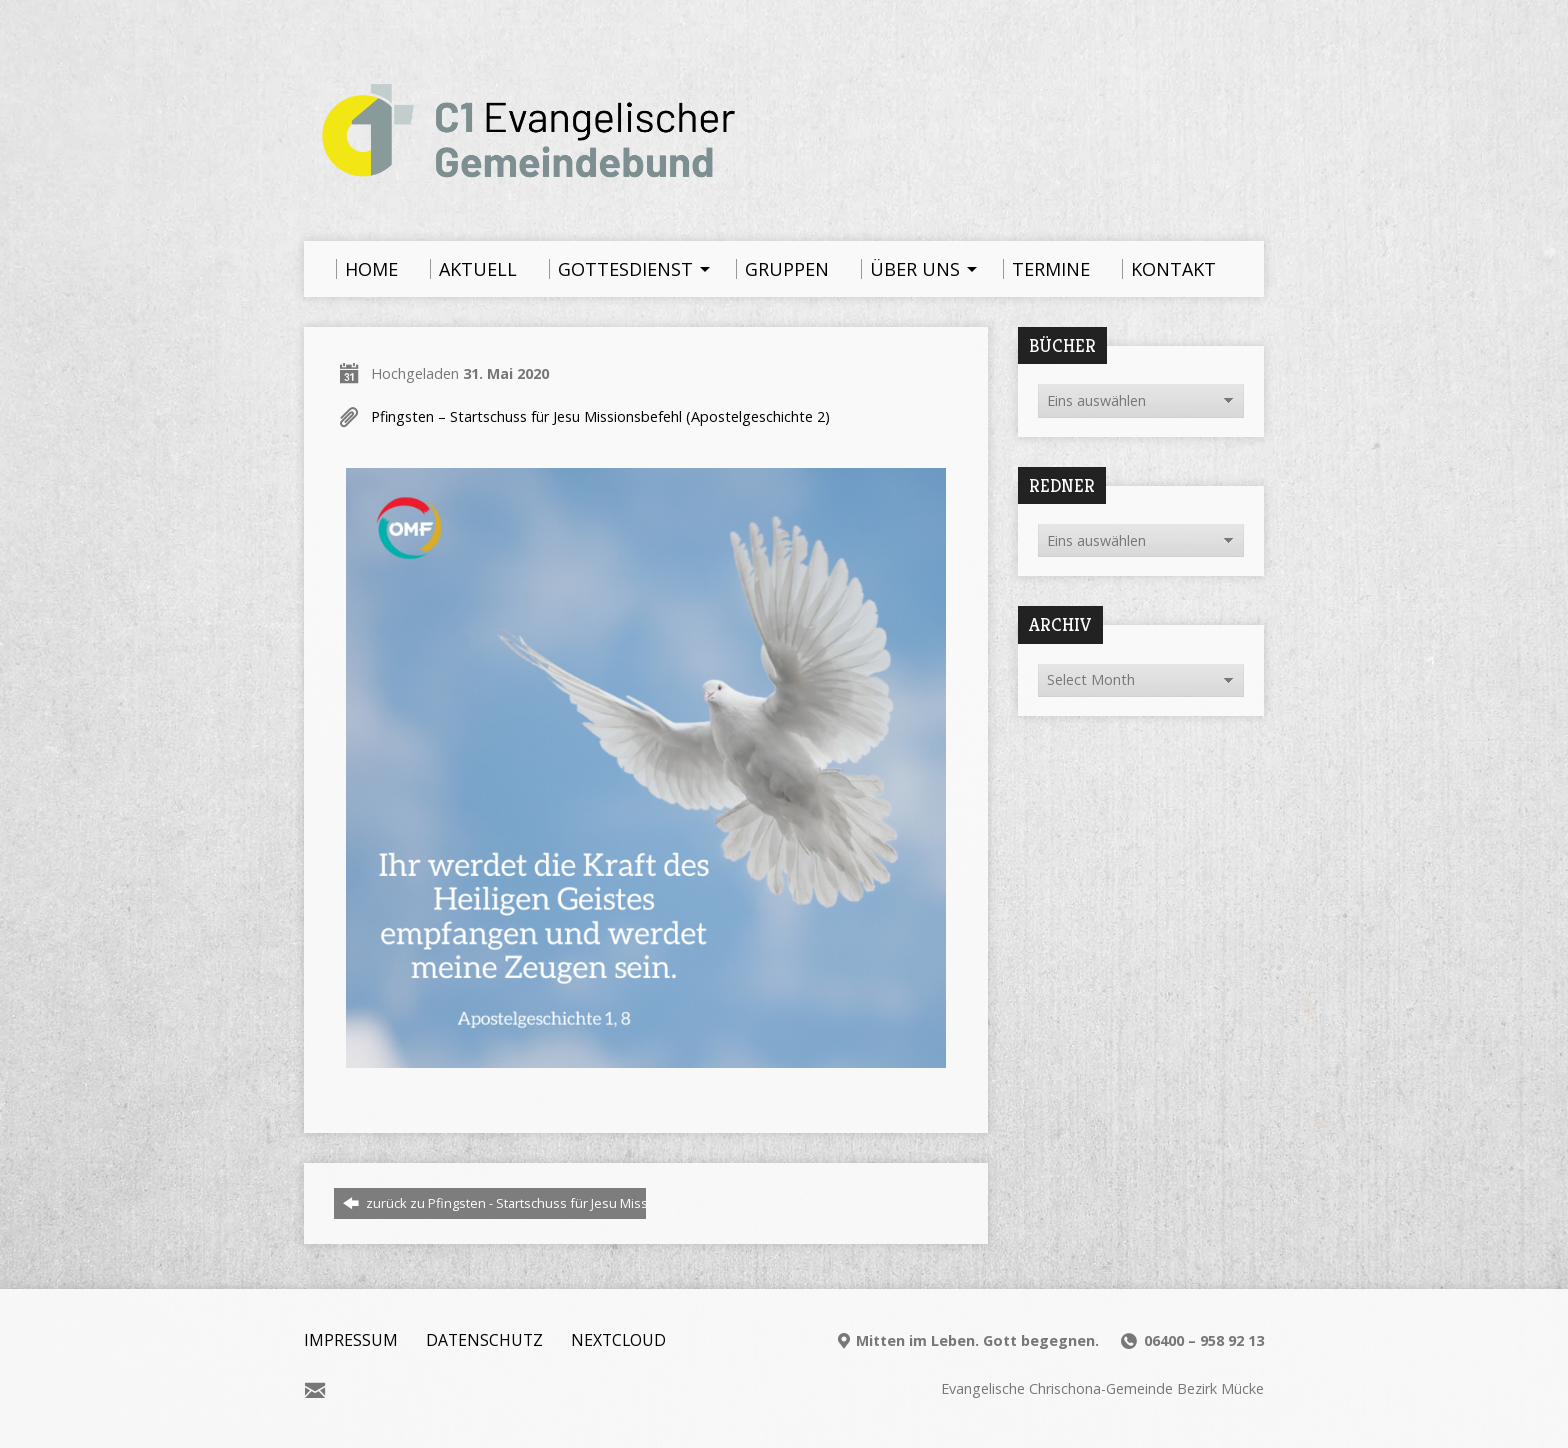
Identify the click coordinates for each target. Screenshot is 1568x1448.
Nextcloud (618, 1340)
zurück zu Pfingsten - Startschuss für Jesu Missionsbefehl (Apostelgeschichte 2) (594, 1203)
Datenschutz (484, 1340)
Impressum (351, 1340)
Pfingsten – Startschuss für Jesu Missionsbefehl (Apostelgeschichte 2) (600, 416)
